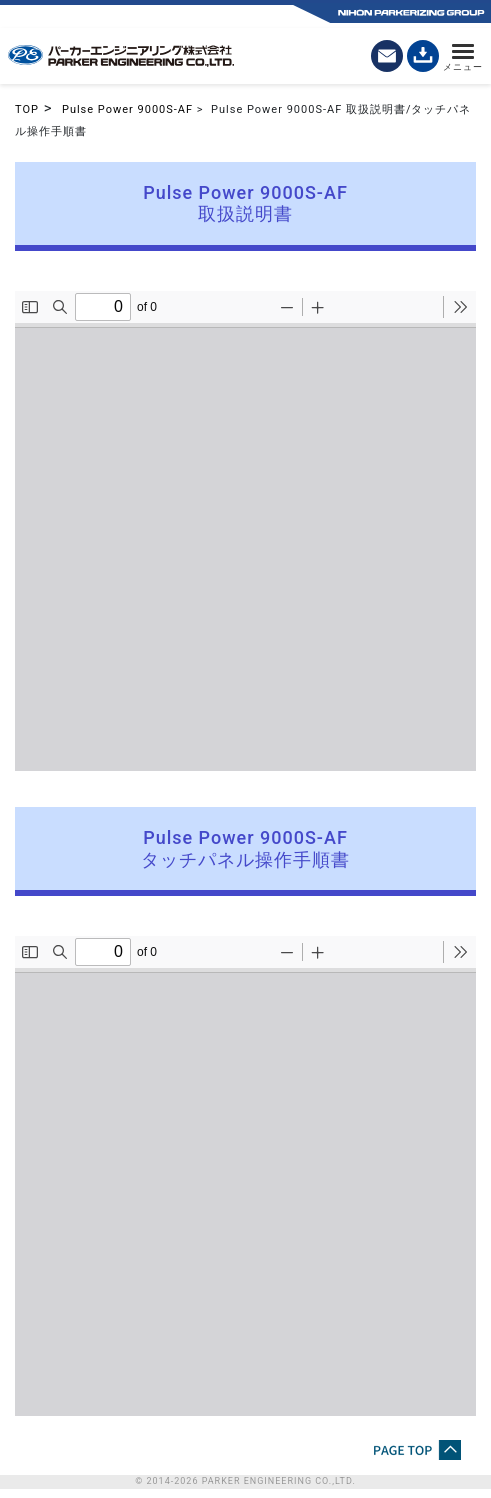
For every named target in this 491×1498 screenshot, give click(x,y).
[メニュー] (463, 56)
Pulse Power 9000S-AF (127, 109)
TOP (27, 109)
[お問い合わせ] (387, 56)
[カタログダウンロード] (423, 56)
